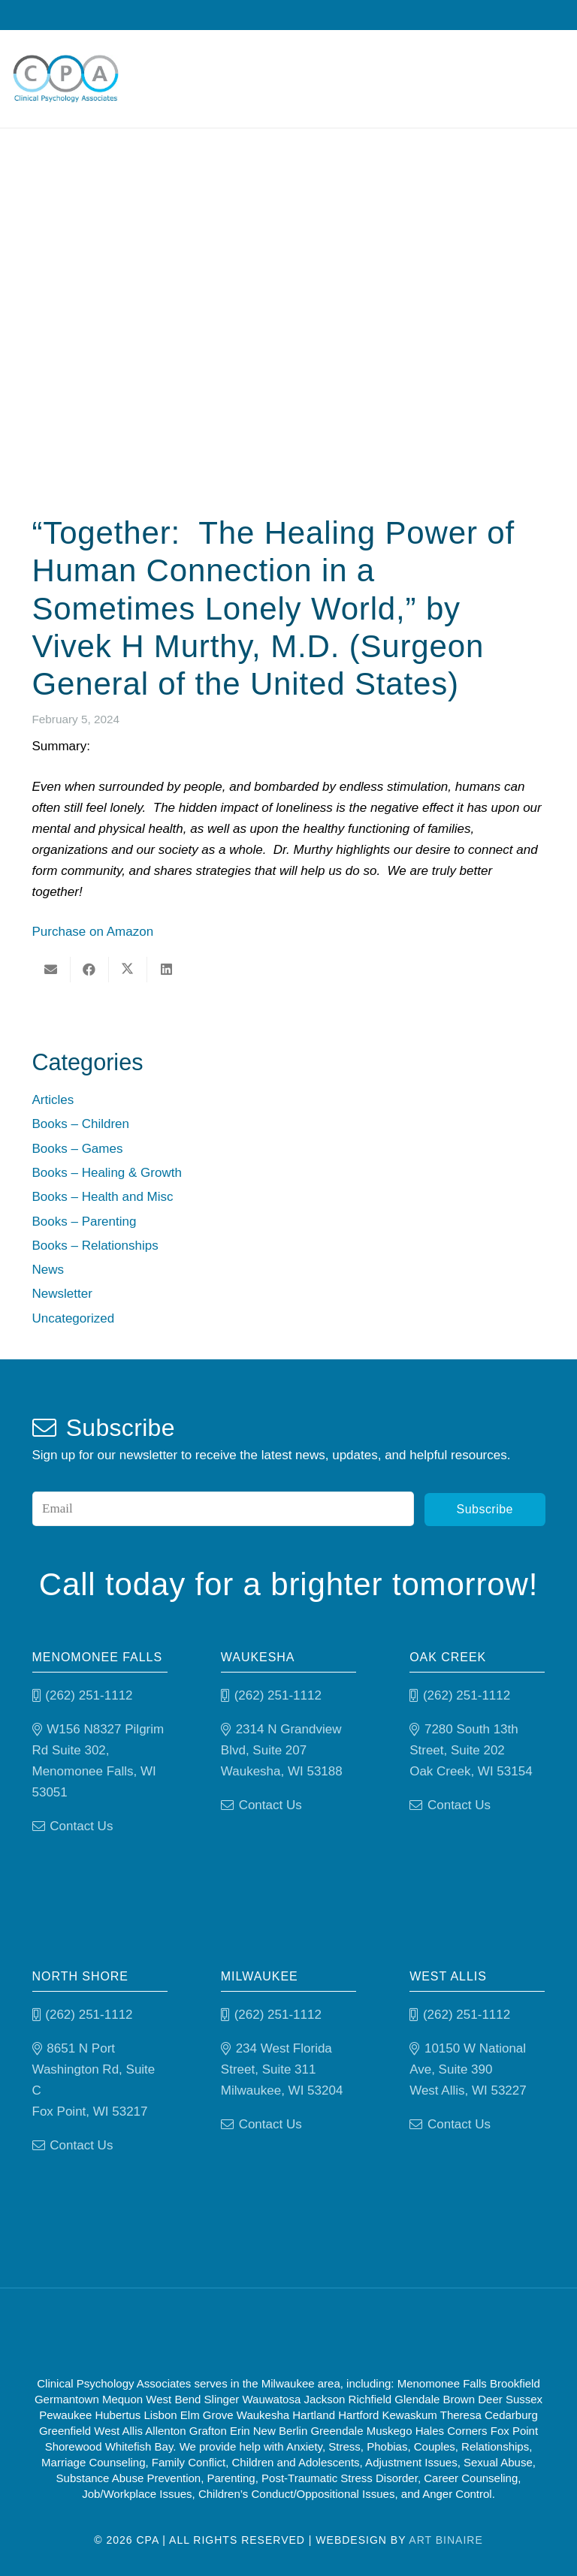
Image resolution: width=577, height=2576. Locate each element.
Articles (53, 1100)
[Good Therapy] (226, 2331)
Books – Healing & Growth (107, 1173)
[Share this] (90, 969)
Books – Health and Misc (103, 1197)
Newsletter (62, 1293)
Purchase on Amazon (93, 932)
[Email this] (51, 969)
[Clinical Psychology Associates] (66, 79)
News (48, 1269)
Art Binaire (445, 2540)
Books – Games (77, 1149)
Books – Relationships (95, 1245)
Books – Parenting (84, 1221)
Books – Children (80, 1124)
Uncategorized (73, 1318)
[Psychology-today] (367, 2331)
